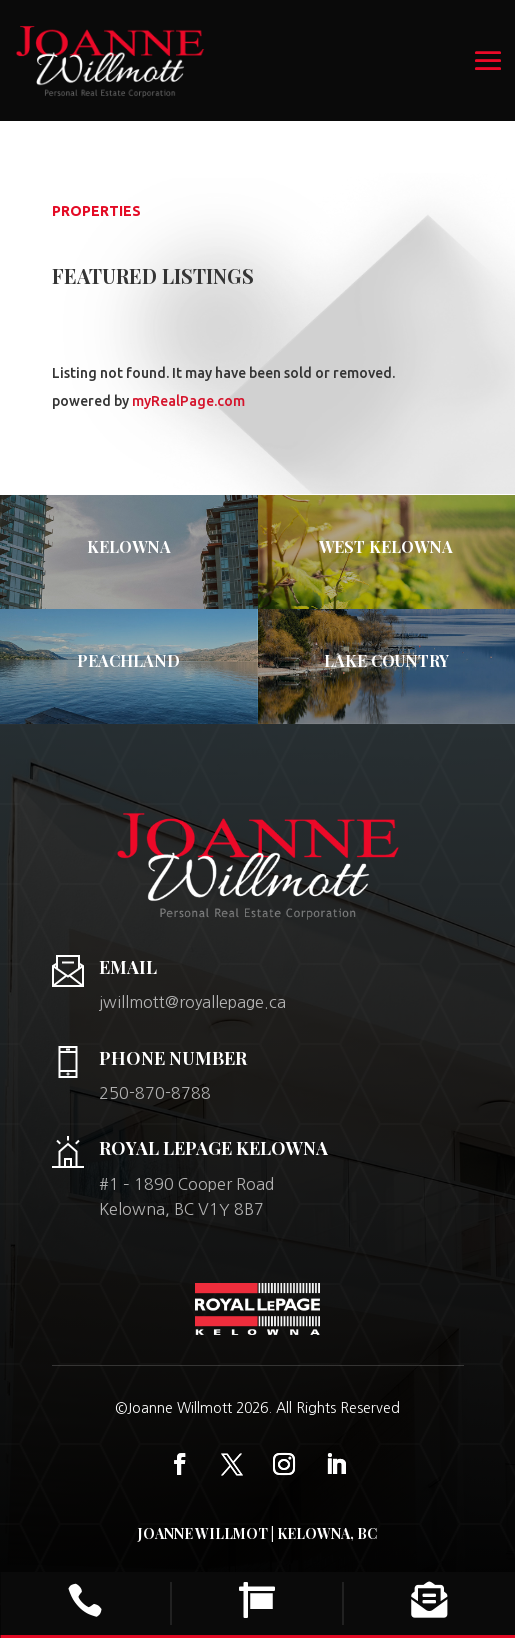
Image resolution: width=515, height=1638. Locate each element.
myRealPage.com (188, 401)
